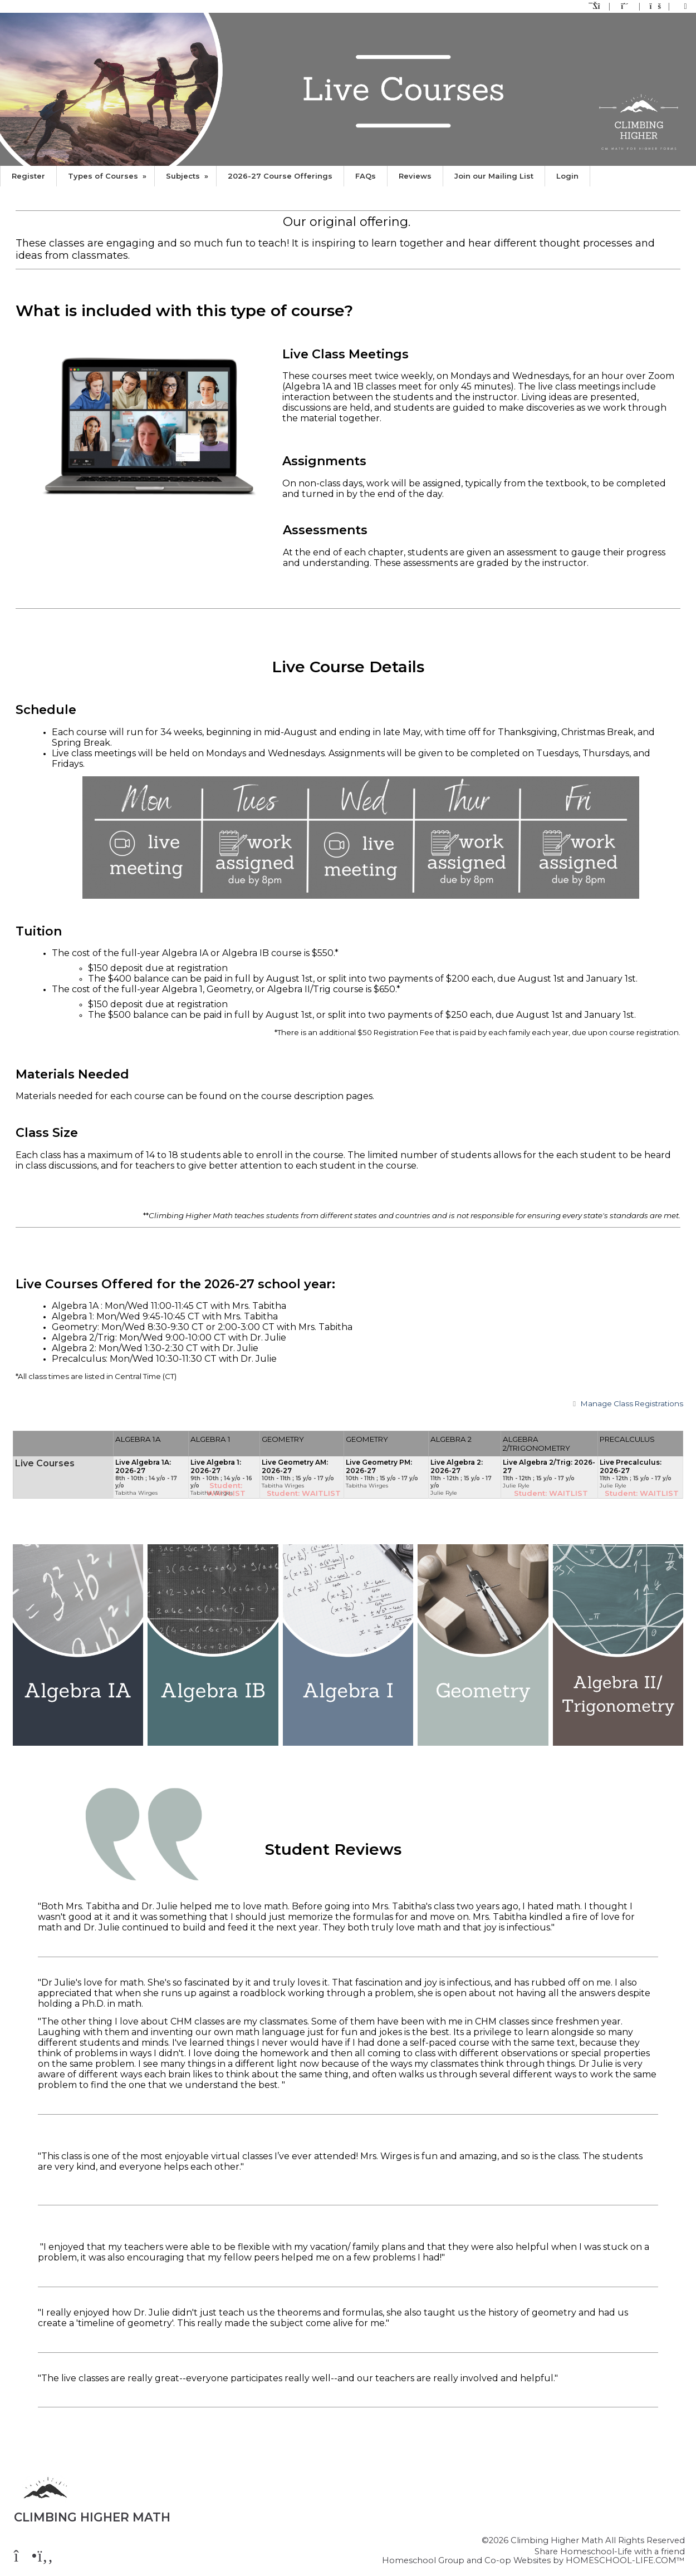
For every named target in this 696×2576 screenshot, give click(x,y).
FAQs (365, 175)
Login (567, 175)
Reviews (415, 175)
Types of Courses (108, 175)
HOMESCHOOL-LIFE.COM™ (625, 2560)
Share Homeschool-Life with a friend (610, 2552)
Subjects (188, 175)
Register (28, 175)
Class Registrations (626, 1403)
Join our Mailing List (493, 175)
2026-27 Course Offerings (280, 175)
